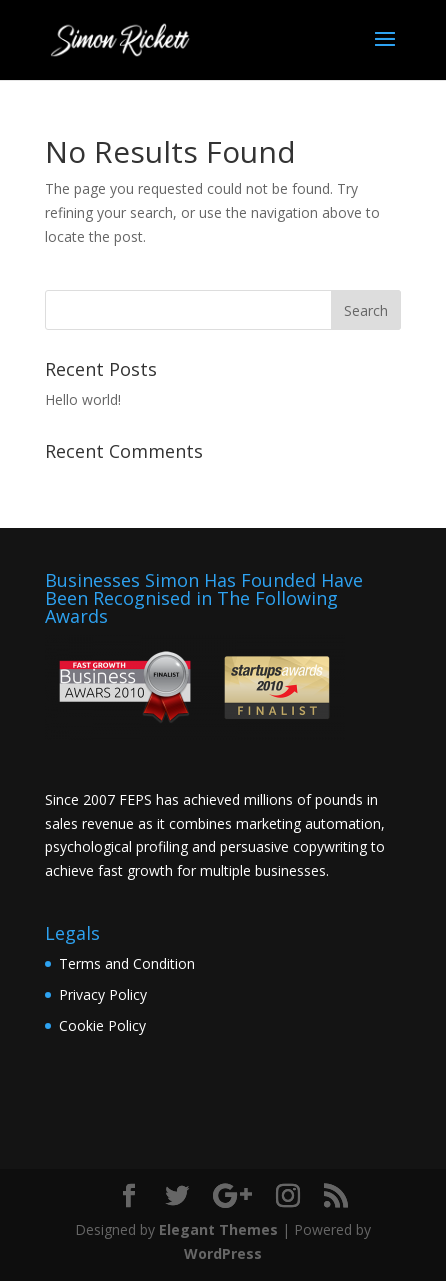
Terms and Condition (127, 963)
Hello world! (83, 399)
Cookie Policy (102, 1025)
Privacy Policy (103, 994)
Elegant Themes (218, 1229)
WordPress (223, 1253)
